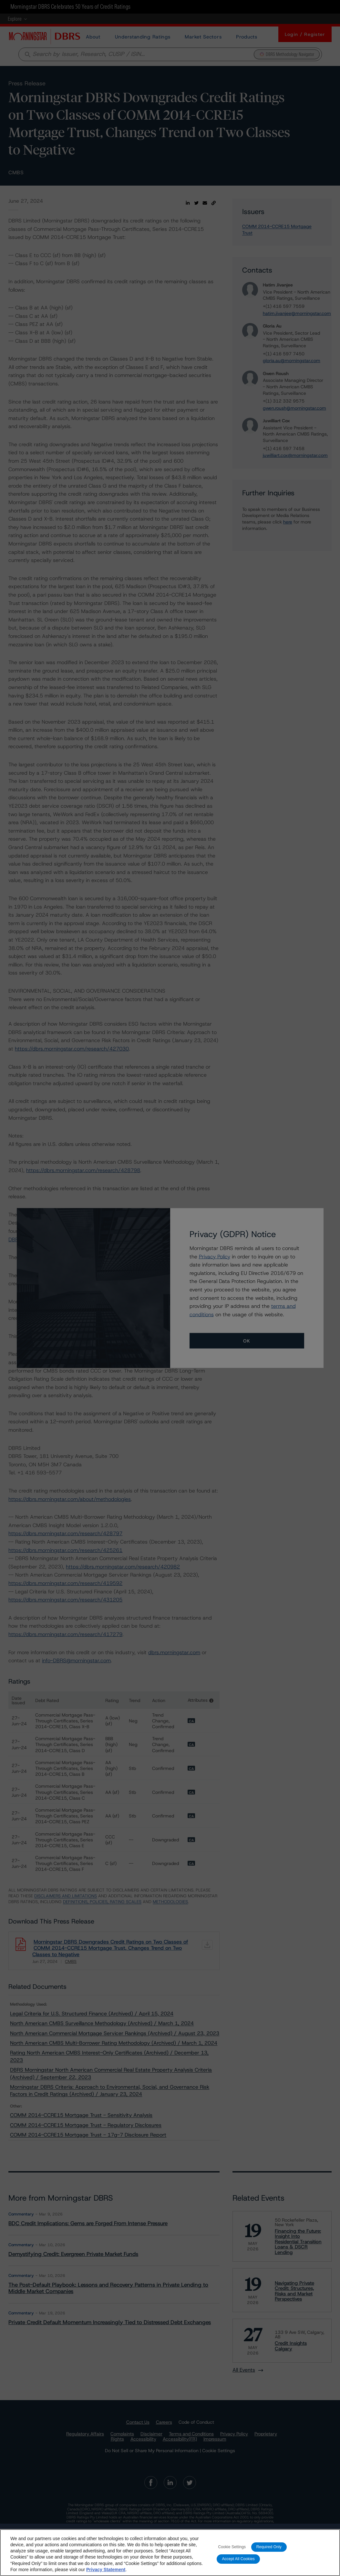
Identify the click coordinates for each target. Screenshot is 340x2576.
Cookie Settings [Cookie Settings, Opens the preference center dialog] (232, 2551)
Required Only (269, 2551)
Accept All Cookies (238, 2563)
